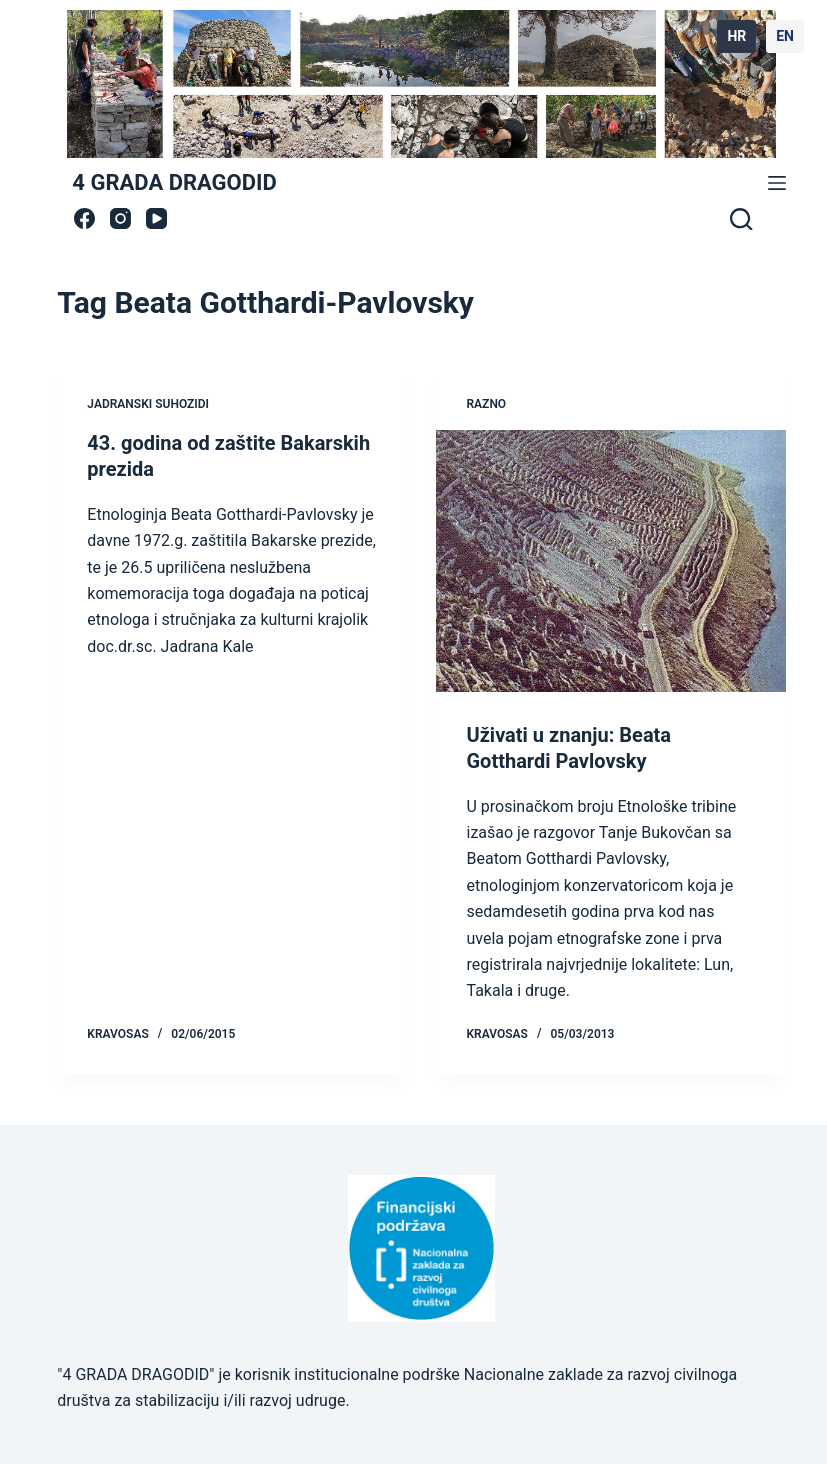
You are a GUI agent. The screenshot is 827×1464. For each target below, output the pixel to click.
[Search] (741, 219)
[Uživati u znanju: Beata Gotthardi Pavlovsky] (610, 561)
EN (785, 36)
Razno (486, 404)
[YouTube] (156, 218)
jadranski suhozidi (148, 404)
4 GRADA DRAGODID (174, 182)
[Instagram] (120, 218)
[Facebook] (84, 218)
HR (736, 36)
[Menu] (777, 183)
